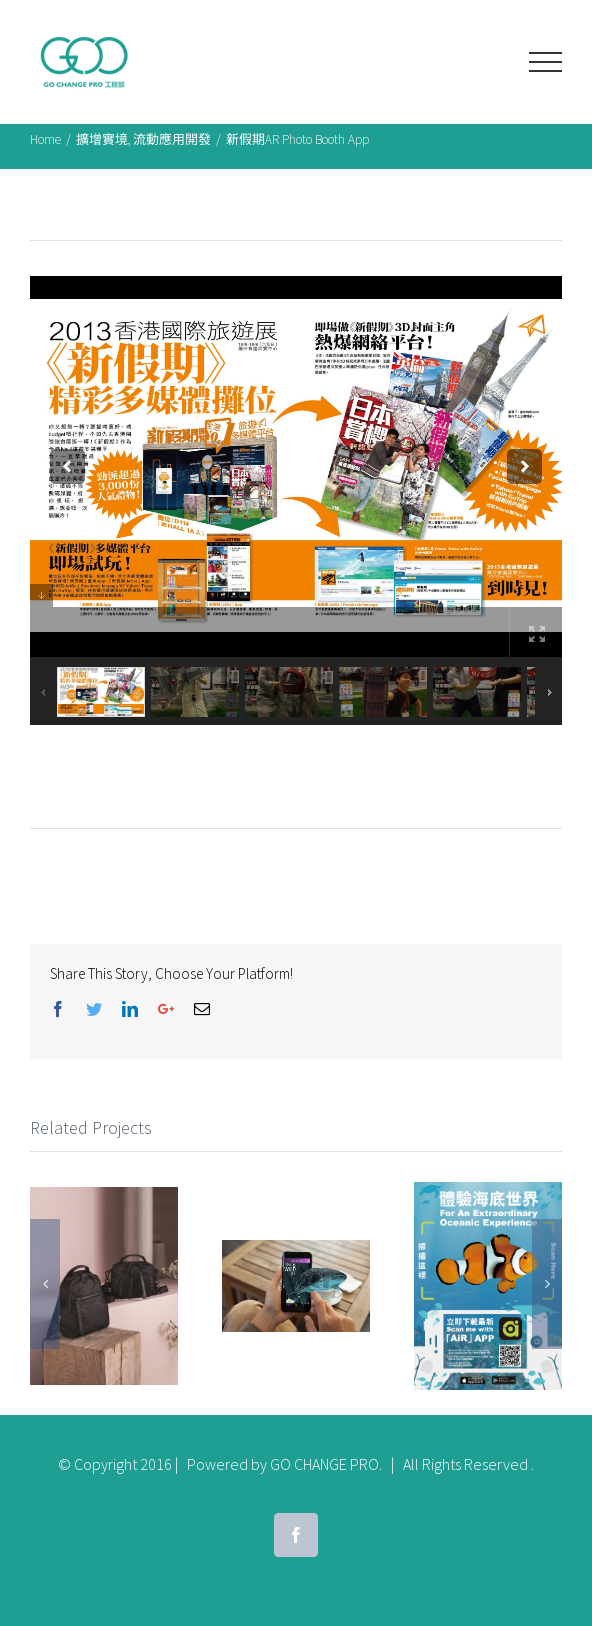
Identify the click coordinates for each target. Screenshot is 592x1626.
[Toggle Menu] (545, 62)
